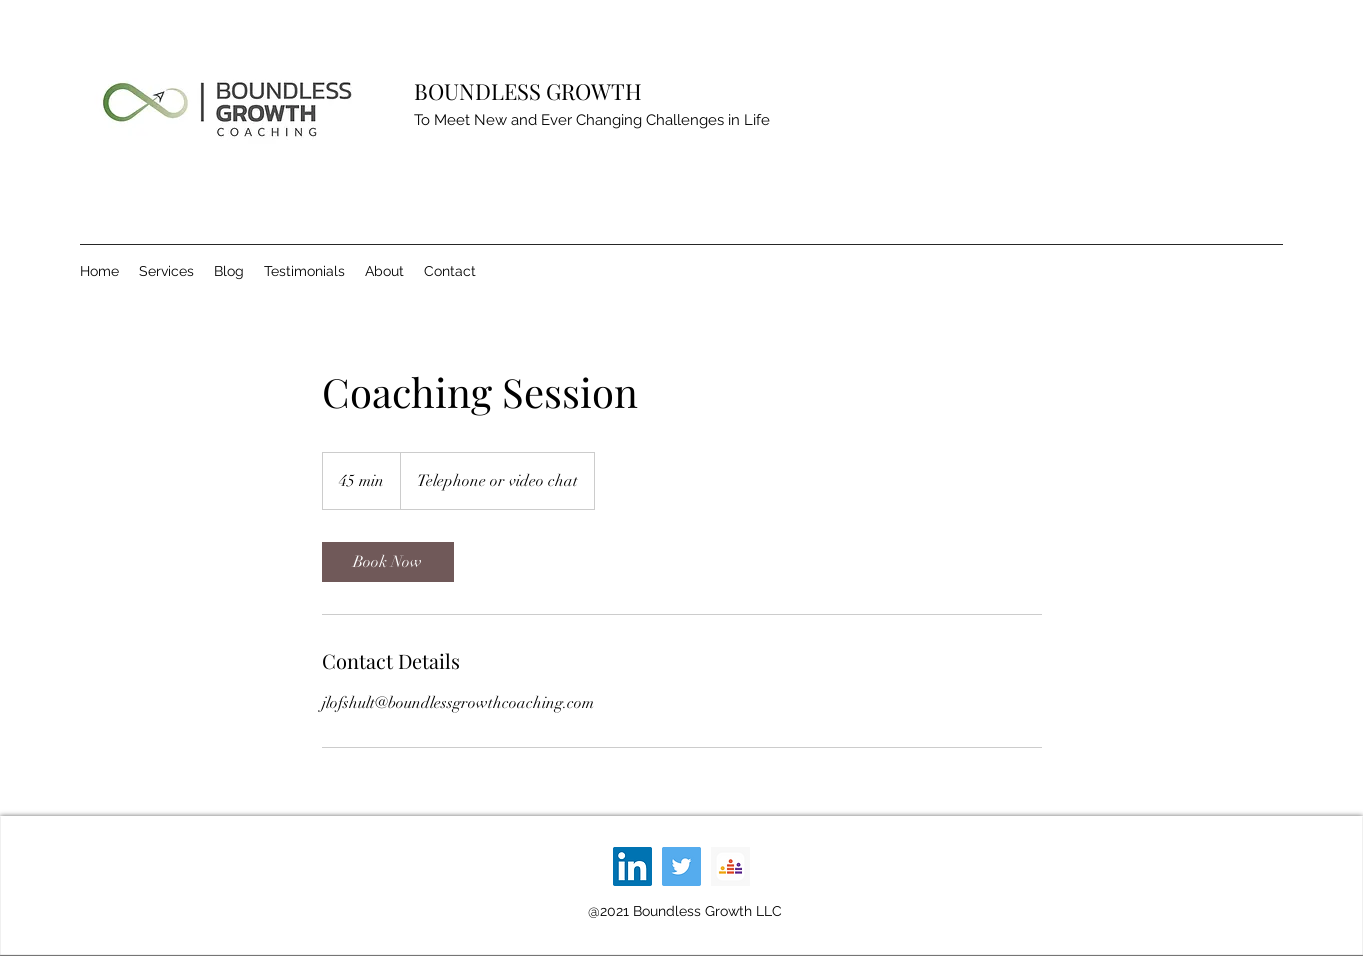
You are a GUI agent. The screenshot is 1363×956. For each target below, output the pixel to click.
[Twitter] (681, 866)
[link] (388, 562)
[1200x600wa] (730, 866)
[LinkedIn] (632, 866)
